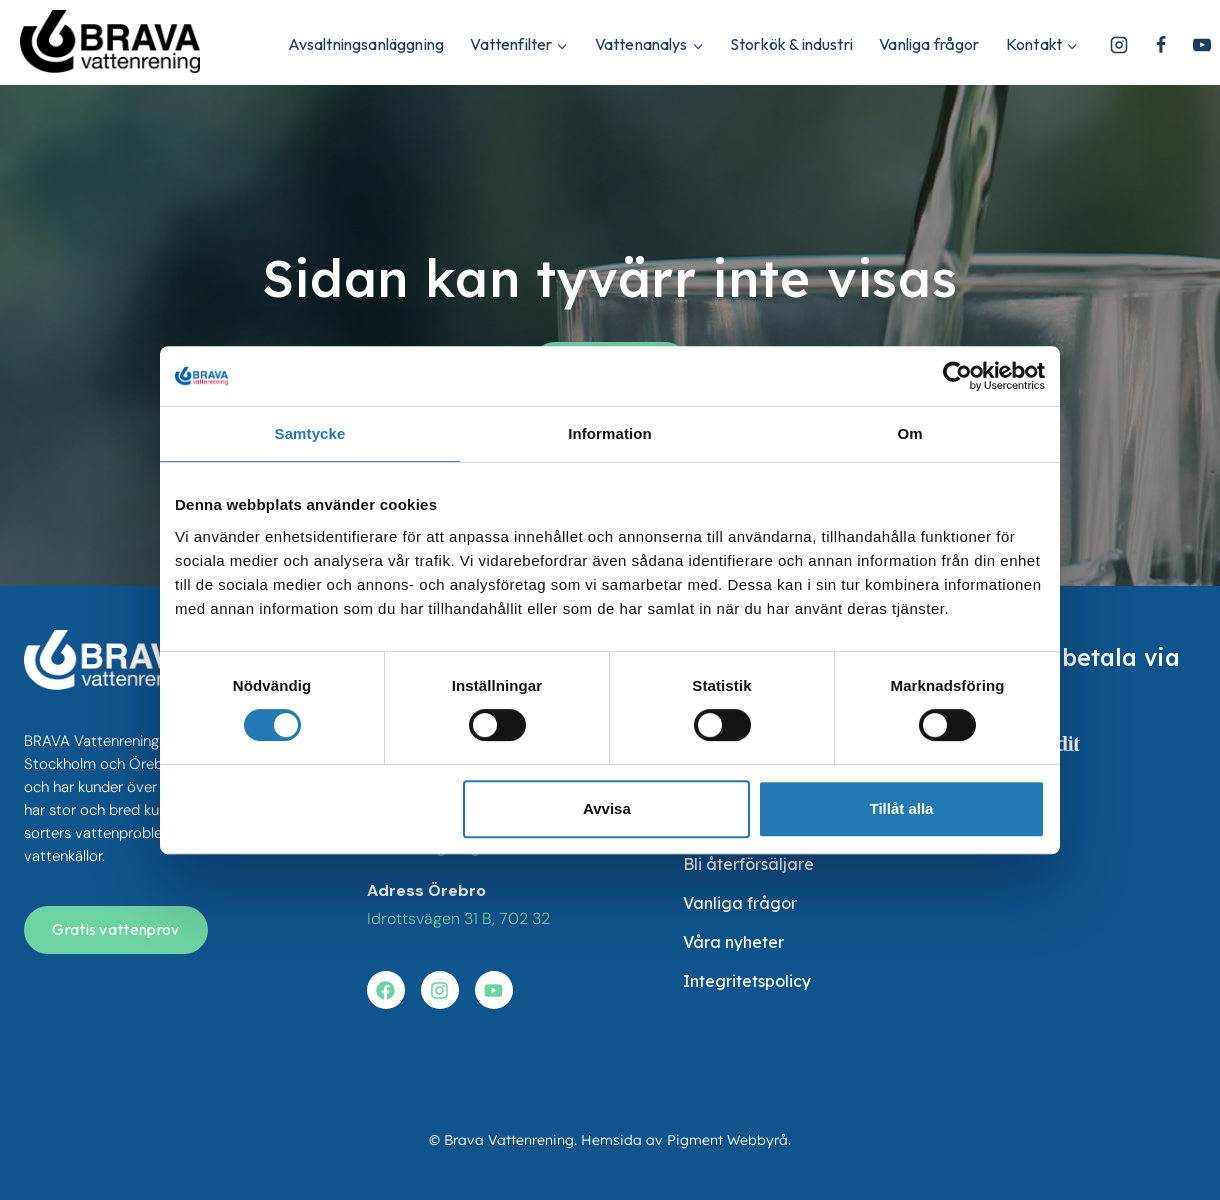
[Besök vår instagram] (440, 990)
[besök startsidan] (109, 659)
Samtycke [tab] (310, 433)
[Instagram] (1119, 45)
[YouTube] (1202, 45)
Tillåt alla (901, 808)
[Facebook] (1161, 45)
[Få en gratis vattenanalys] (115, 930)
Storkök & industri (791, 44)
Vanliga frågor (929, 44)
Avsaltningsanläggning (366, 44)
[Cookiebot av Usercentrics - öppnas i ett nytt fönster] (957, 376)
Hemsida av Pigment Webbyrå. (686, 1140)
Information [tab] (610, 433)
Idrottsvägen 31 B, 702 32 (458, 918)
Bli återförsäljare (748, 864)
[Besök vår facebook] (386, 990)
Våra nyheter (733, 942)
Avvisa (607, 808)
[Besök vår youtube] (494, 990)
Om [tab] (909, 433)
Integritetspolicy (747, 981)
